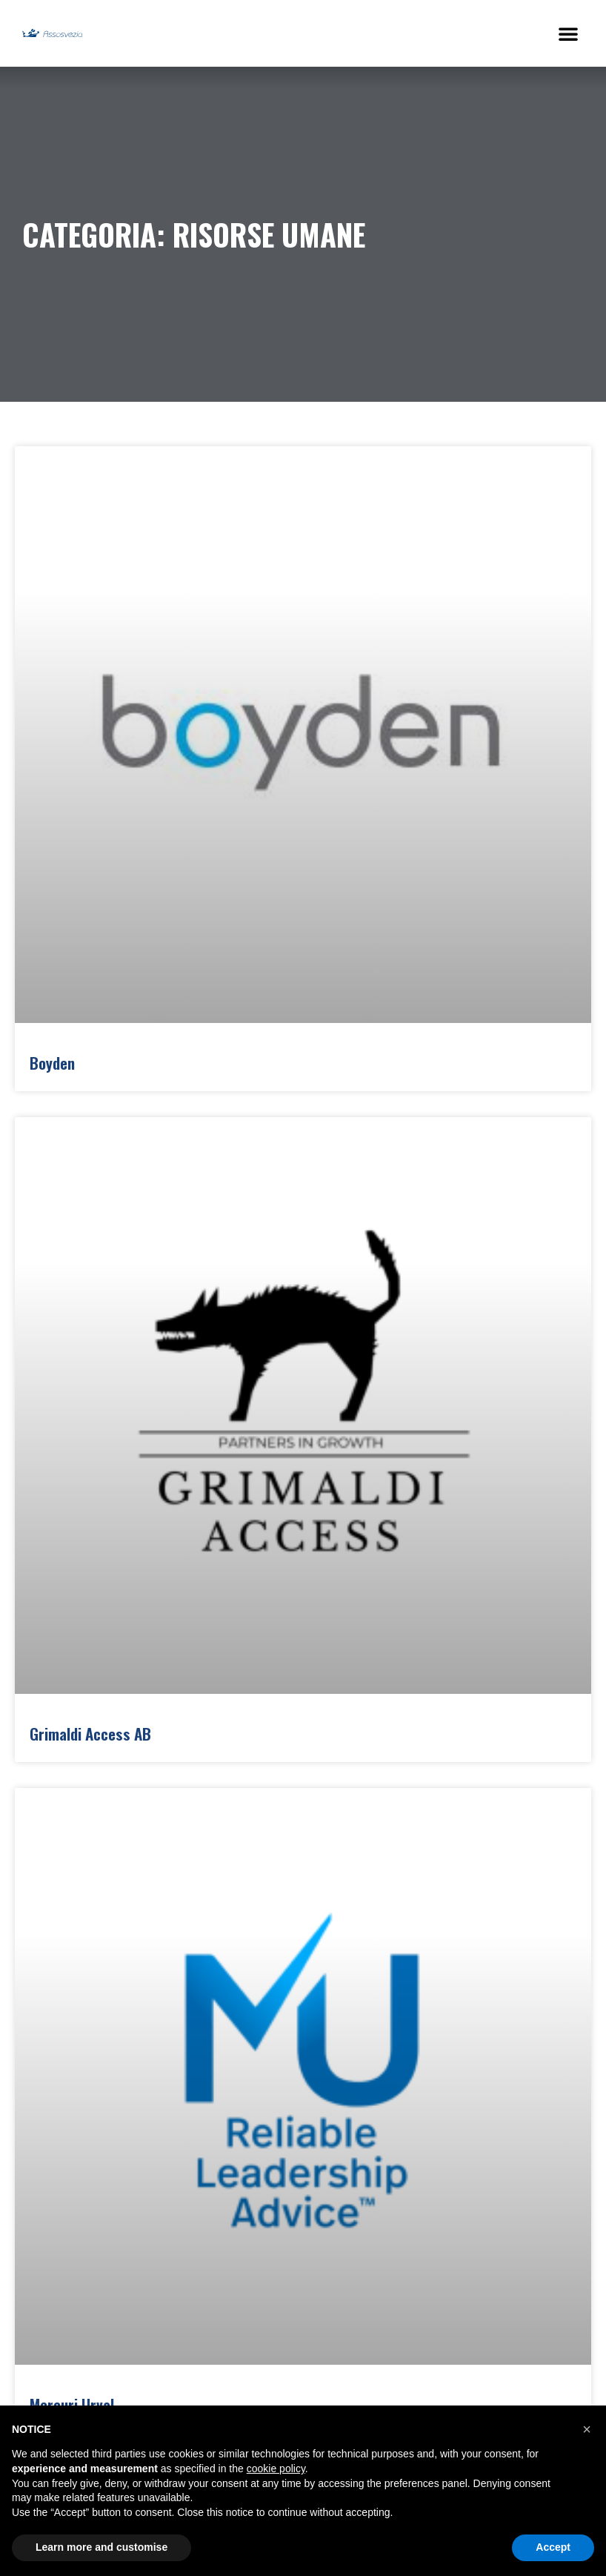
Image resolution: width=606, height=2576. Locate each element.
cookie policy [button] (276, 2468)
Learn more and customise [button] (101, 2547)
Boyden (52, 1062)
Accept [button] (553, 2547)
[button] (568, 33)
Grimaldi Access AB (90, 1733)
